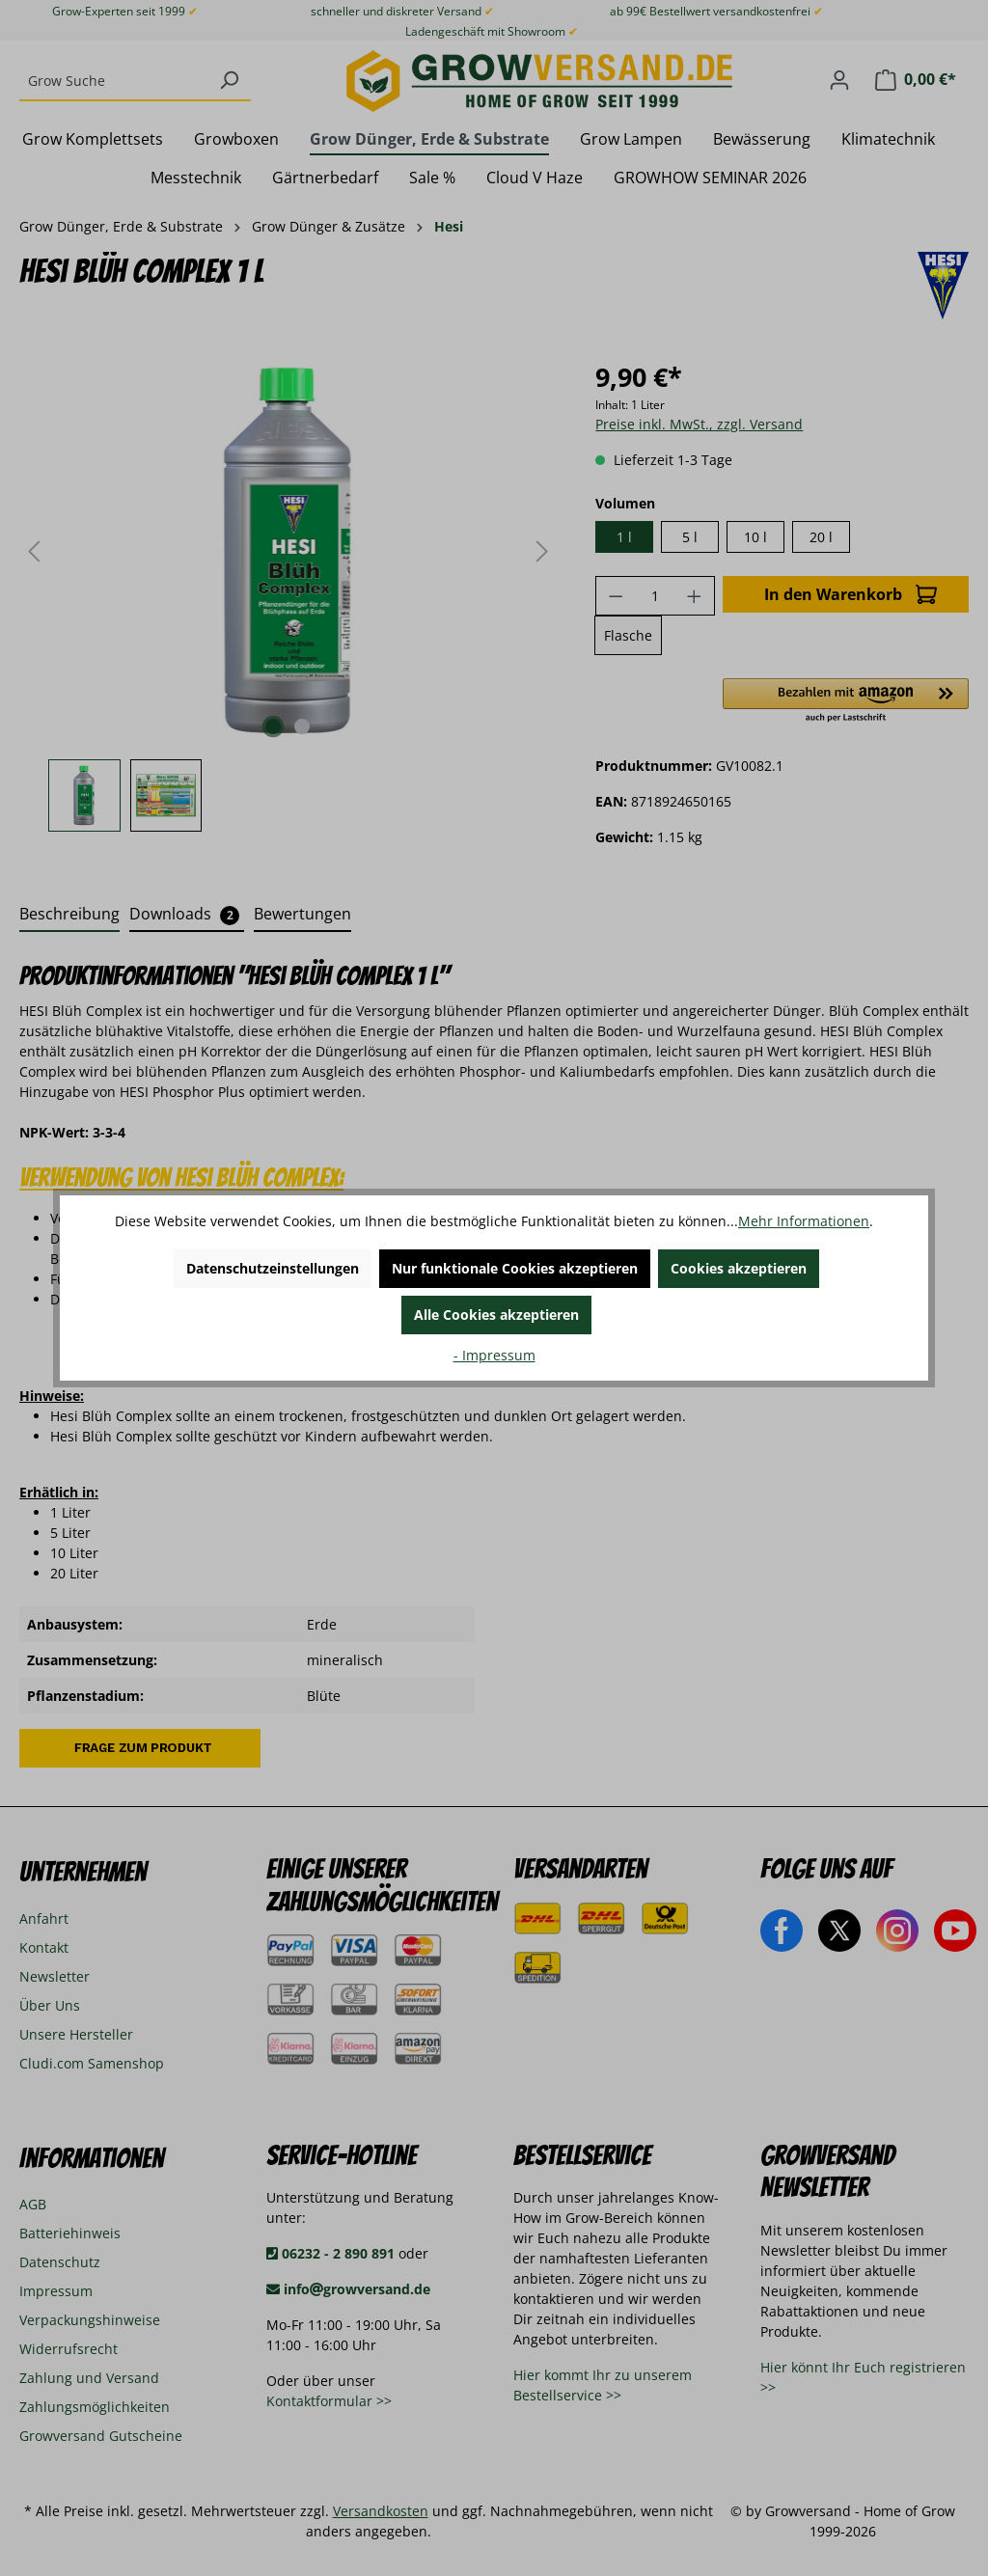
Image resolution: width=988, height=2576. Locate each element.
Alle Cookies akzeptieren (496, 1314)
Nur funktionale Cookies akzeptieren (515, 1268)
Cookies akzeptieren (739, 1268)
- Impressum (494, 1355)
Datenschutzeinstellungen (272, 1268)
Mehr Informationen (803, 1221)
